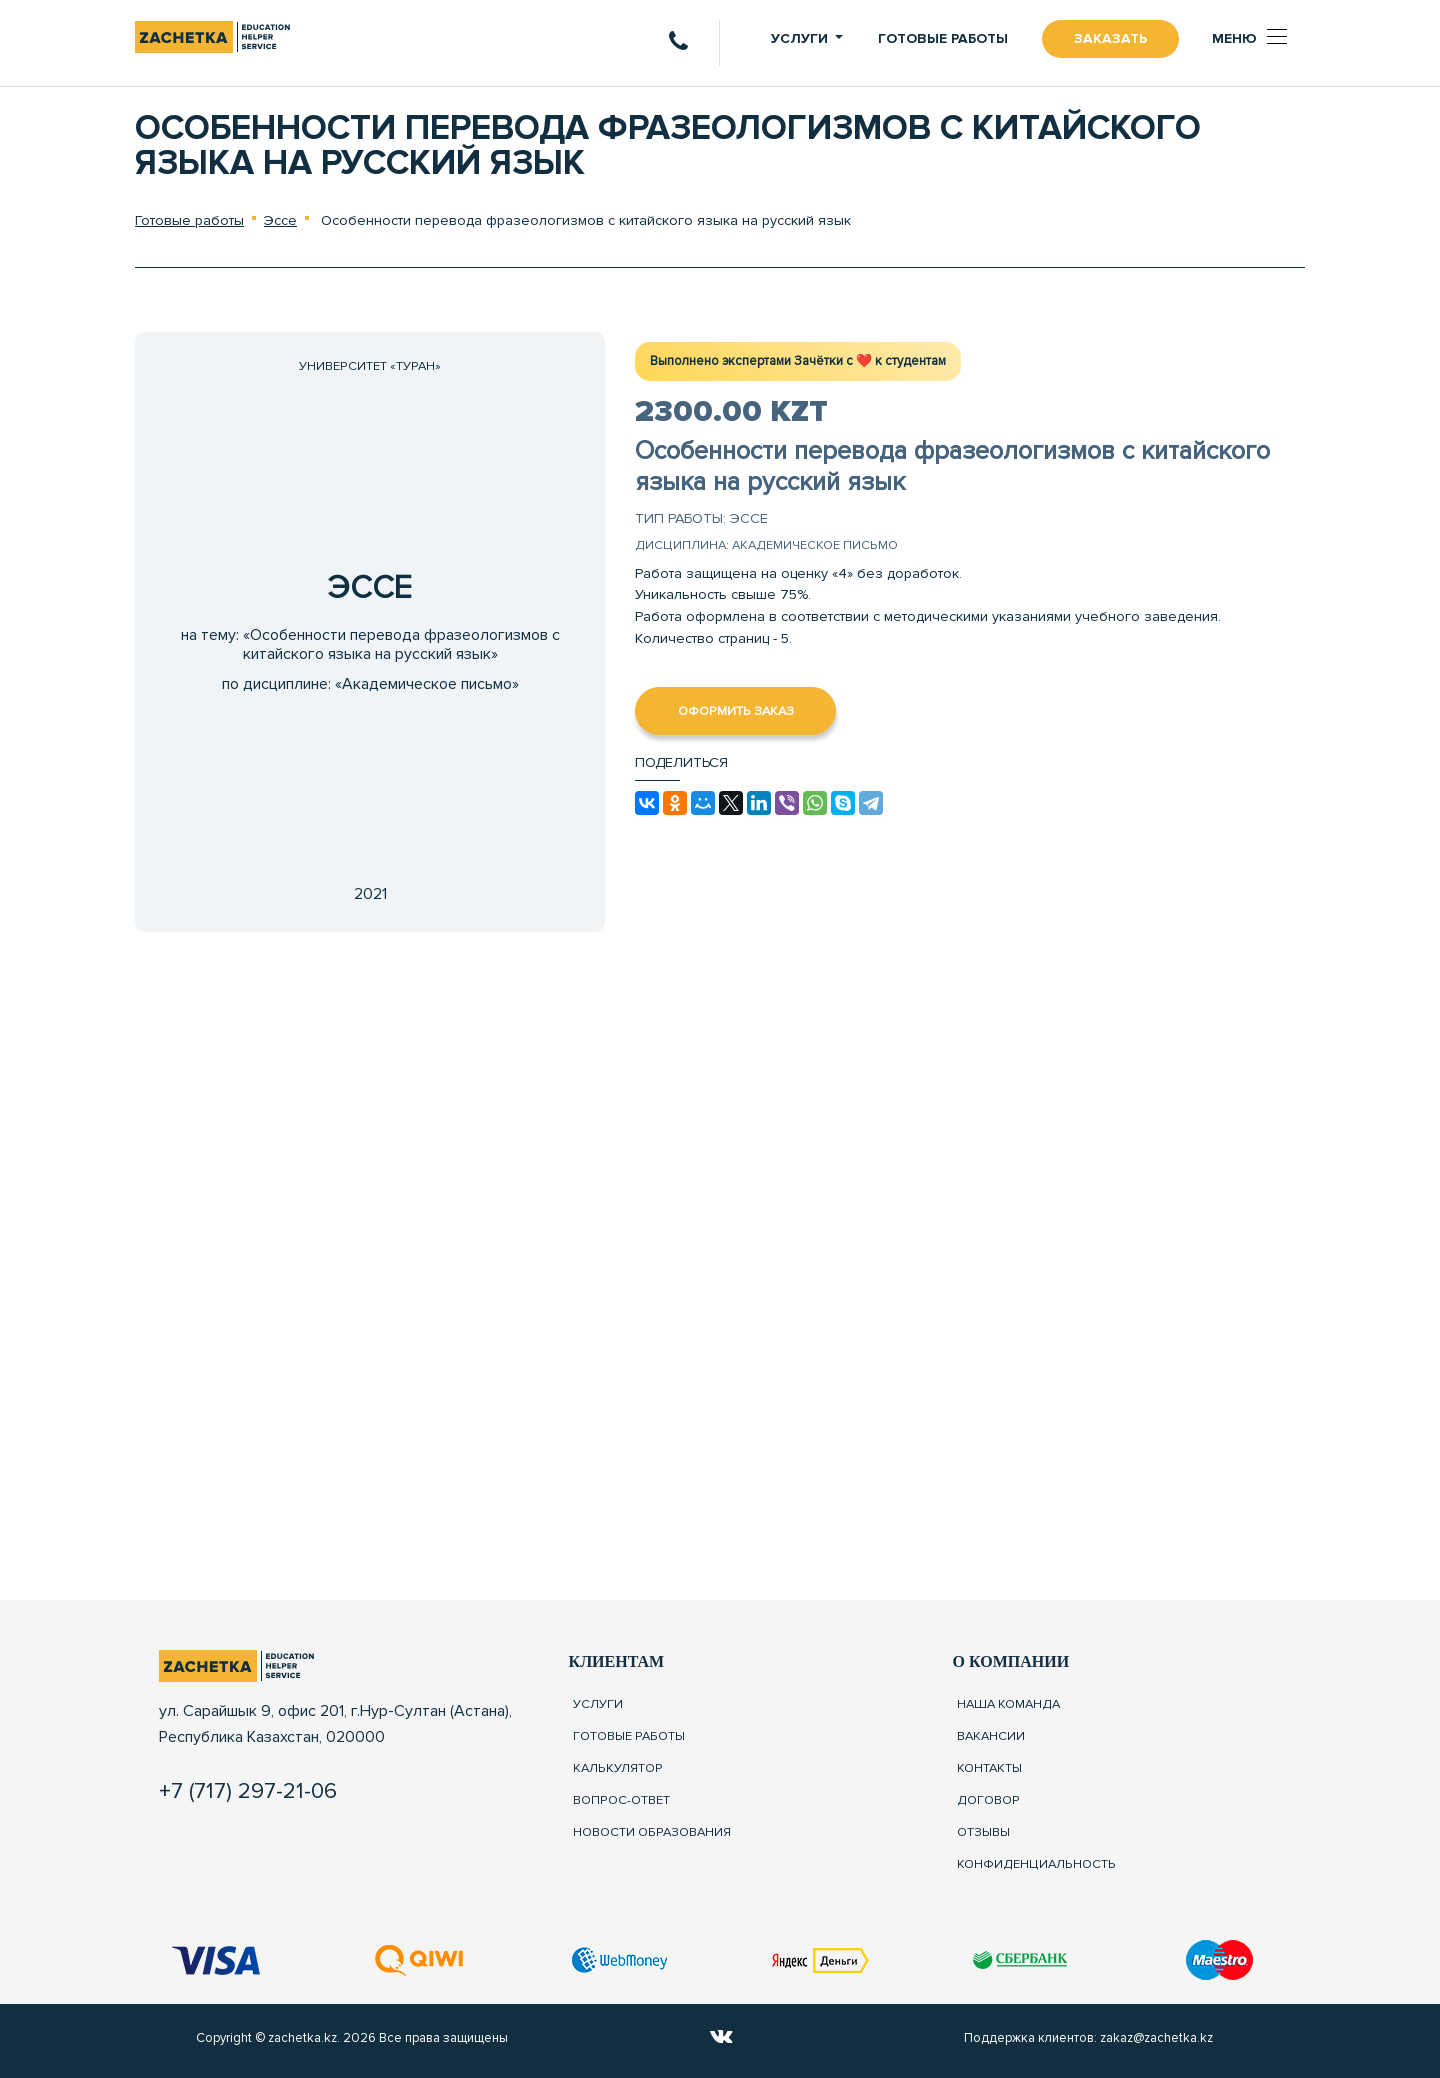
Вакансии (991, 1736)
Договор (988, 1800)
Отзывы (983, 1832)
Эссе (280, 220)
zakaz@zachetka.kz (1156, 2038)
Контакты (989, 1768)
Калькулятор (618, 1768)
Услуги (598, 1704)
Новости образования (652, 1832)
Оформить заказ (736, 711)
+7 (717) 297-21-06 (248, 1791)
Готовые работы (943, 38)
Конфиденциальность (1036, 1864)
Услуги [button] (799, 38)
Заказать (1110, 38)
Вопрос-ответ (621, 1800)
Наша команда (1008, 1704)
